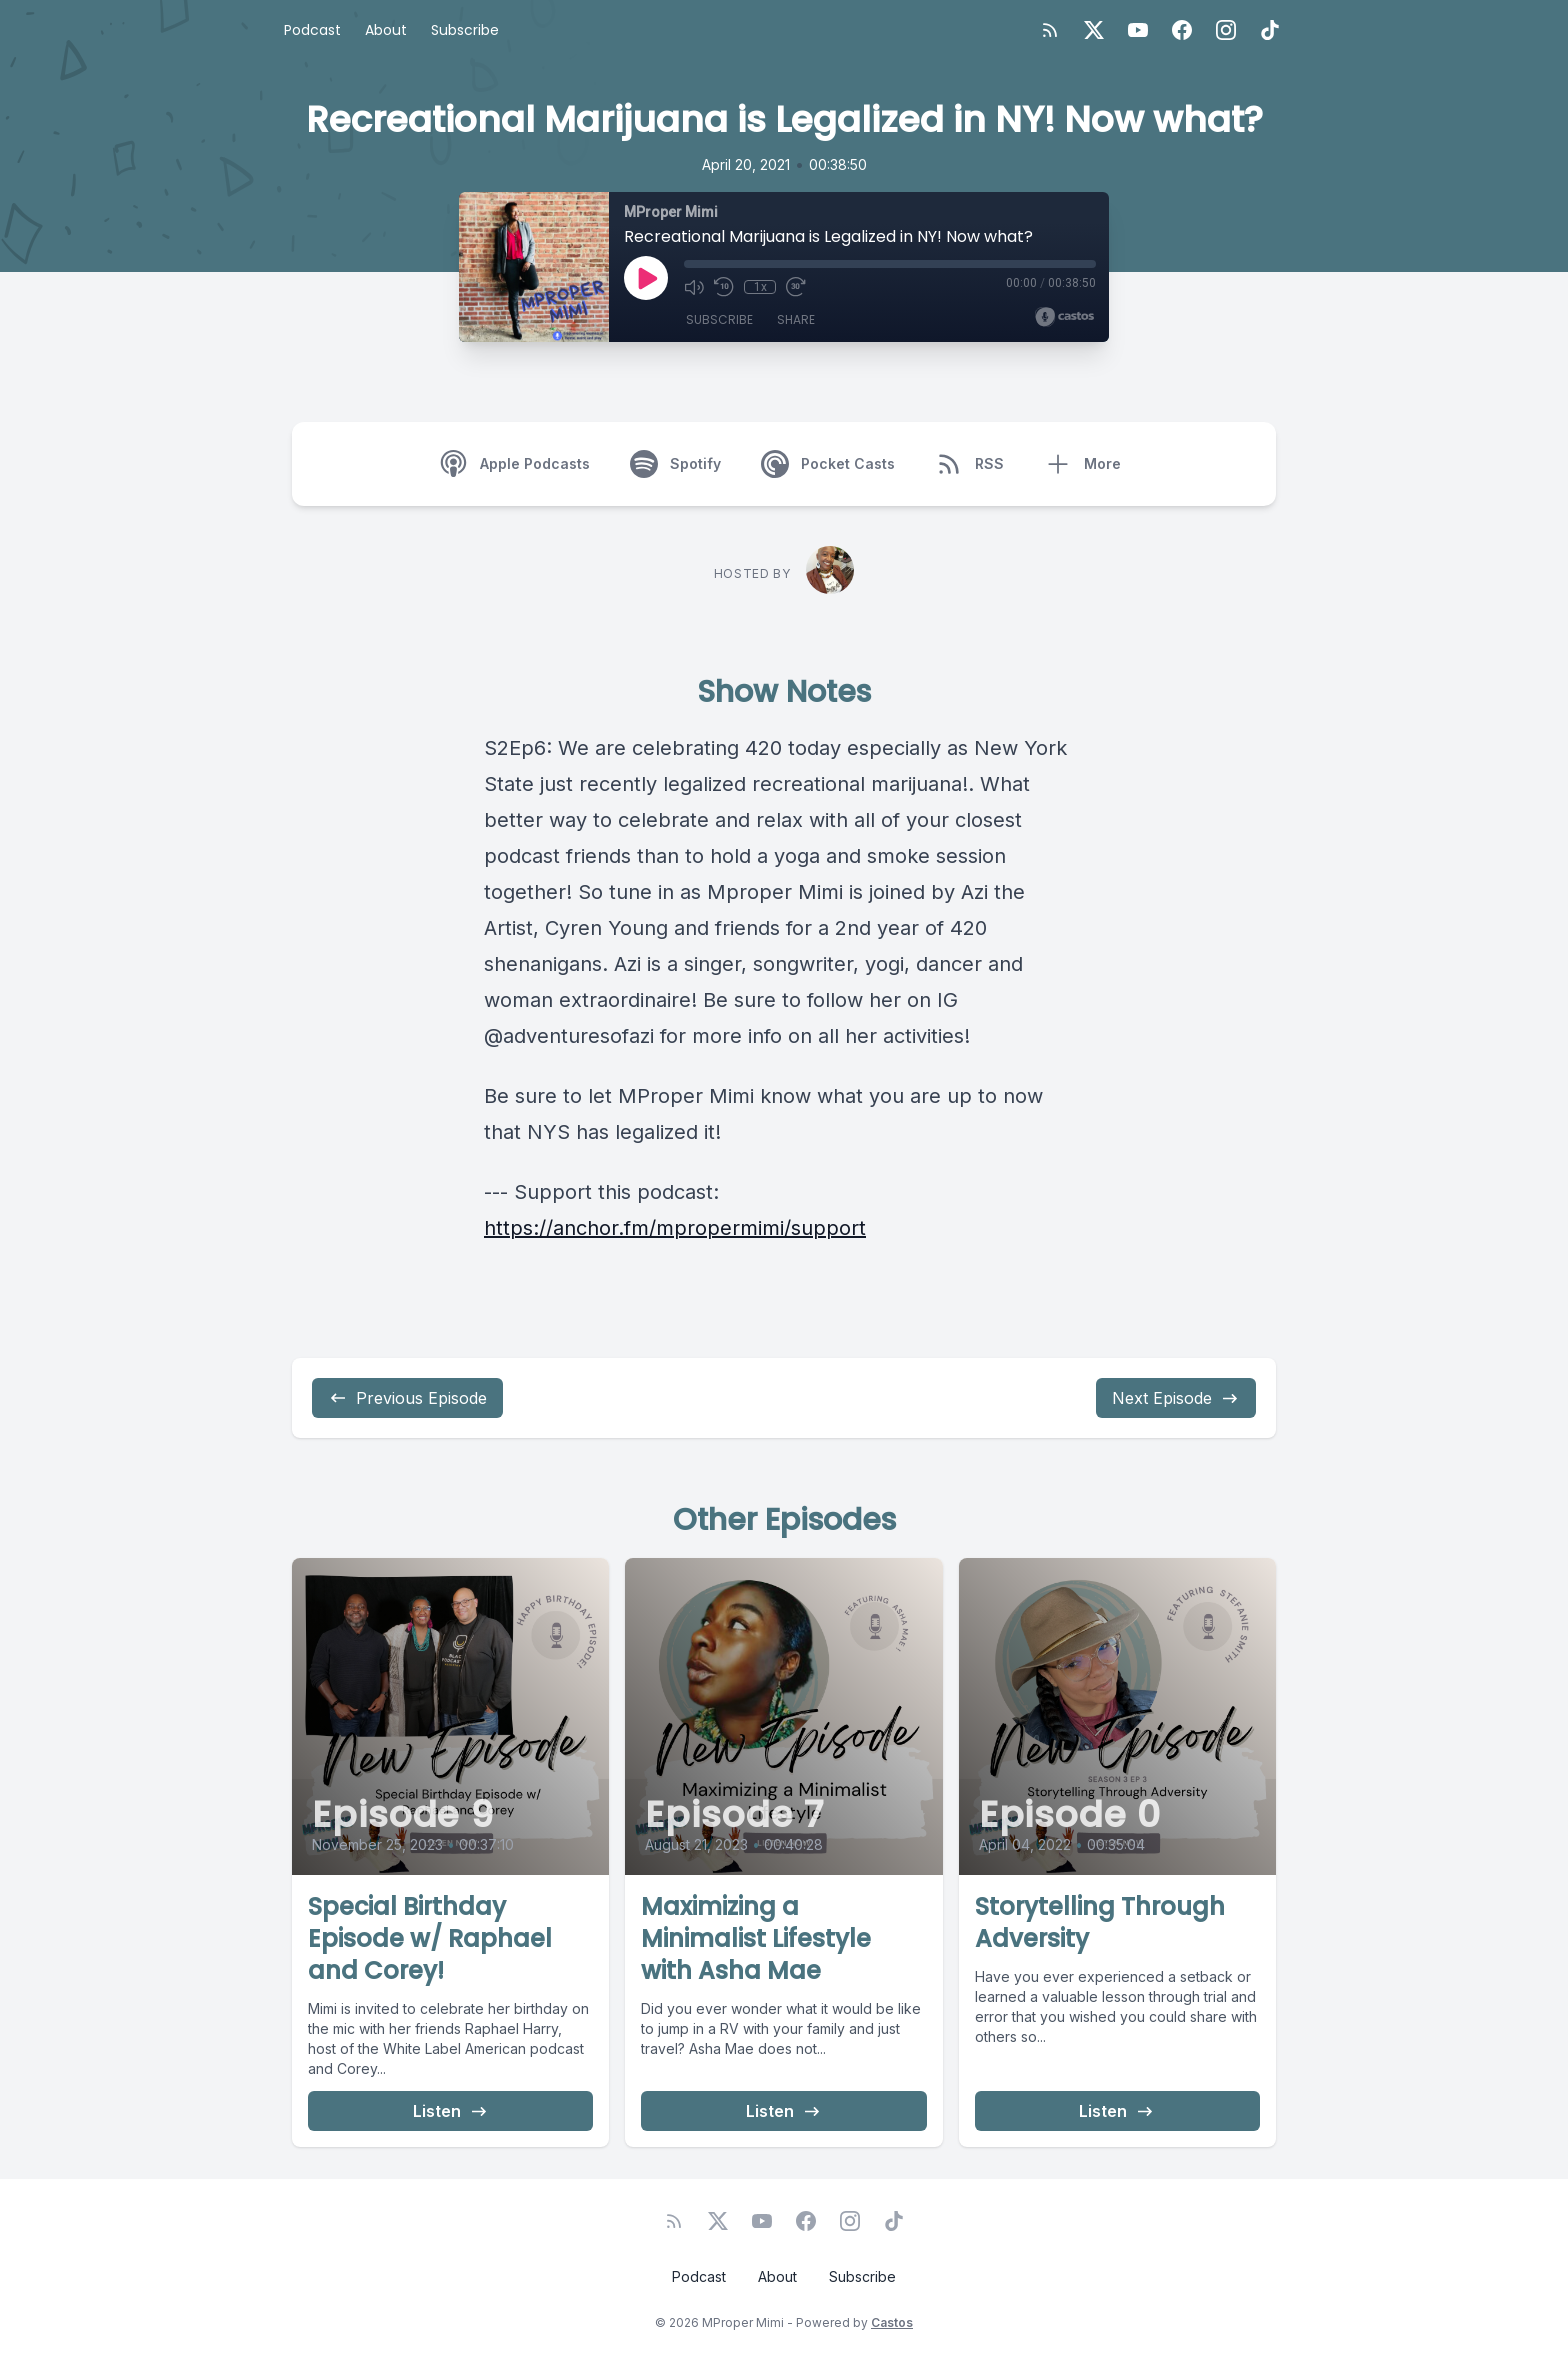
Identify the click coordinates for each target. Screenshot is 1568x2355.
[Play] (646, 278)
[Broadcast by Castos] (1064, 317)
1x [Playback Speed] (760, 287)
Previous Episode (407, 1398)
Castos (892, 2322)
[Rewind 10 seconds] (724, 287)
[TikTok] (1270, 30)
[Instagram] (1226, 30)
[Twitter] (1094, 30)
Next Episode (1176, 1398)
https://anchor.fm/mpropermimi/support (675, 1228)
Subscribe (465, 30)
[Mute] (694, 287)
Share (796, 319)
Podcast (312, 30)
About (386, 30)
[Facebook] (1182, 30)
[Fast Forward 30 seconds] (796, 287)
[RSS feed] (1050, 30)
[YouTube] (1138, 30)
